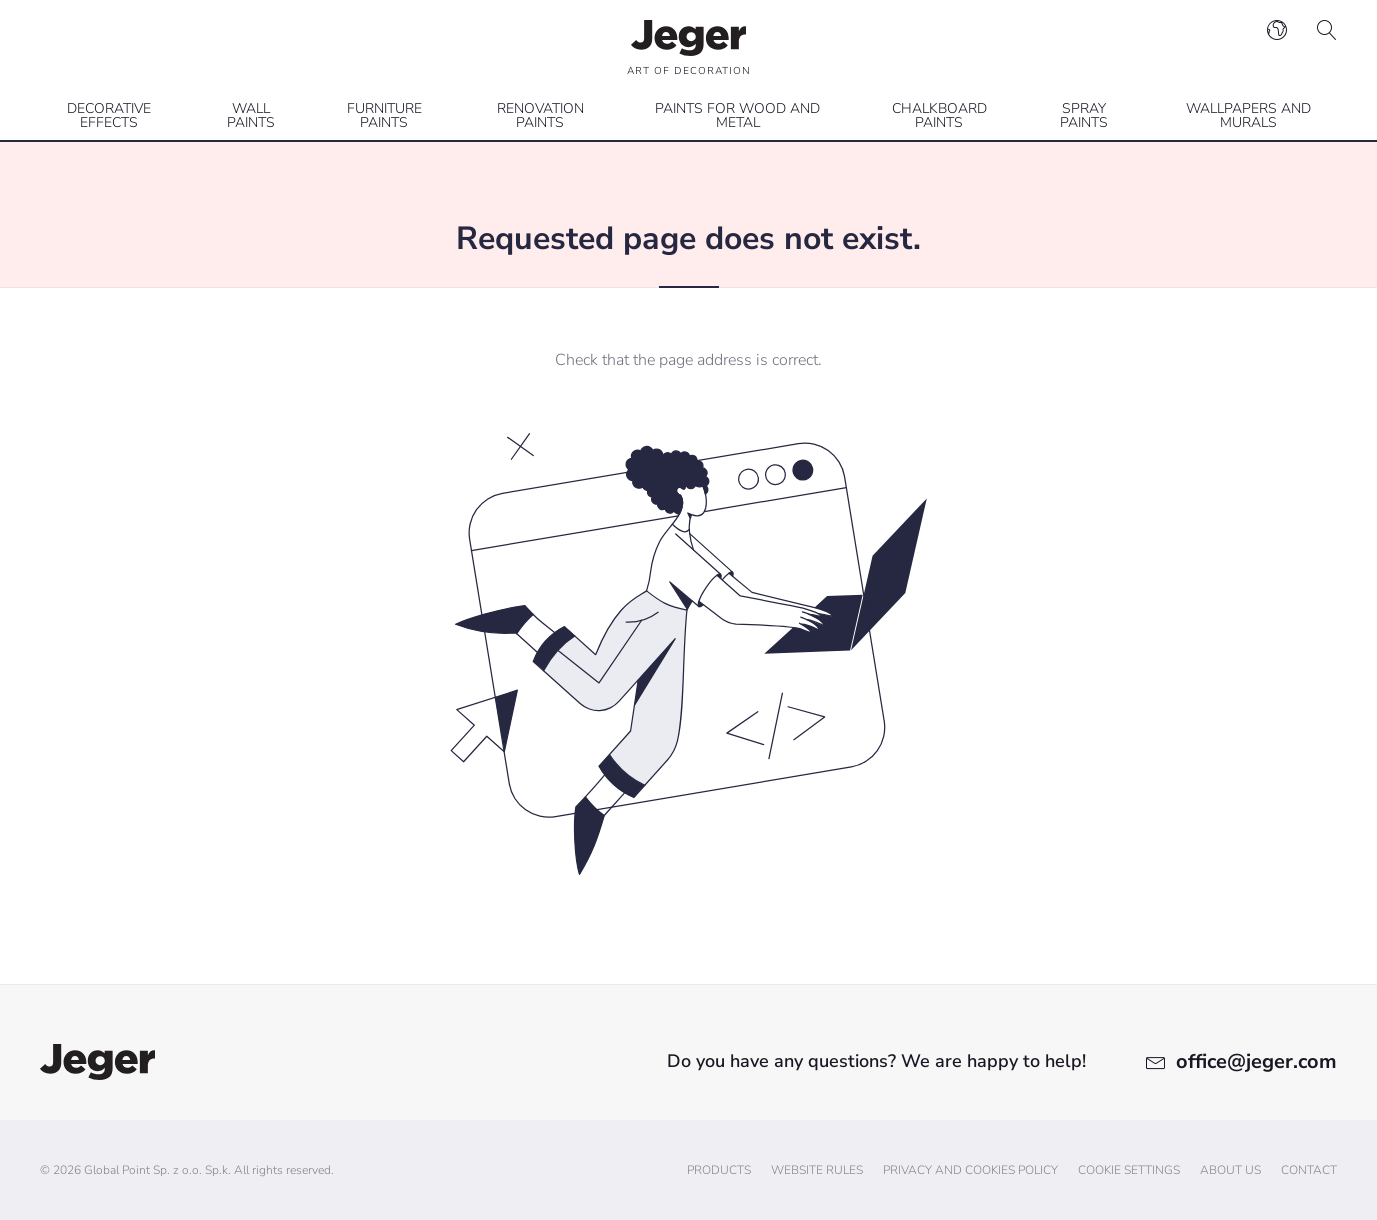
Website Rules (817, 1170)
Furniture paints (384, 115)
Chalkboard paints (939, 115)
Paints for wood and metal (737, 115)
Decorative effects (109, 115)
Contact (1309, 1170)
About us (1230, 1170)
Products (719, 1170)
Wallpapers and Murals (1248, 115)
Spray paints (1084, 115)
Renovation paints (540, 115)
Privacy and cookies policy (970, 1170)
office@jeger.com (1256, 1061)
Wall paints (251, 115)
